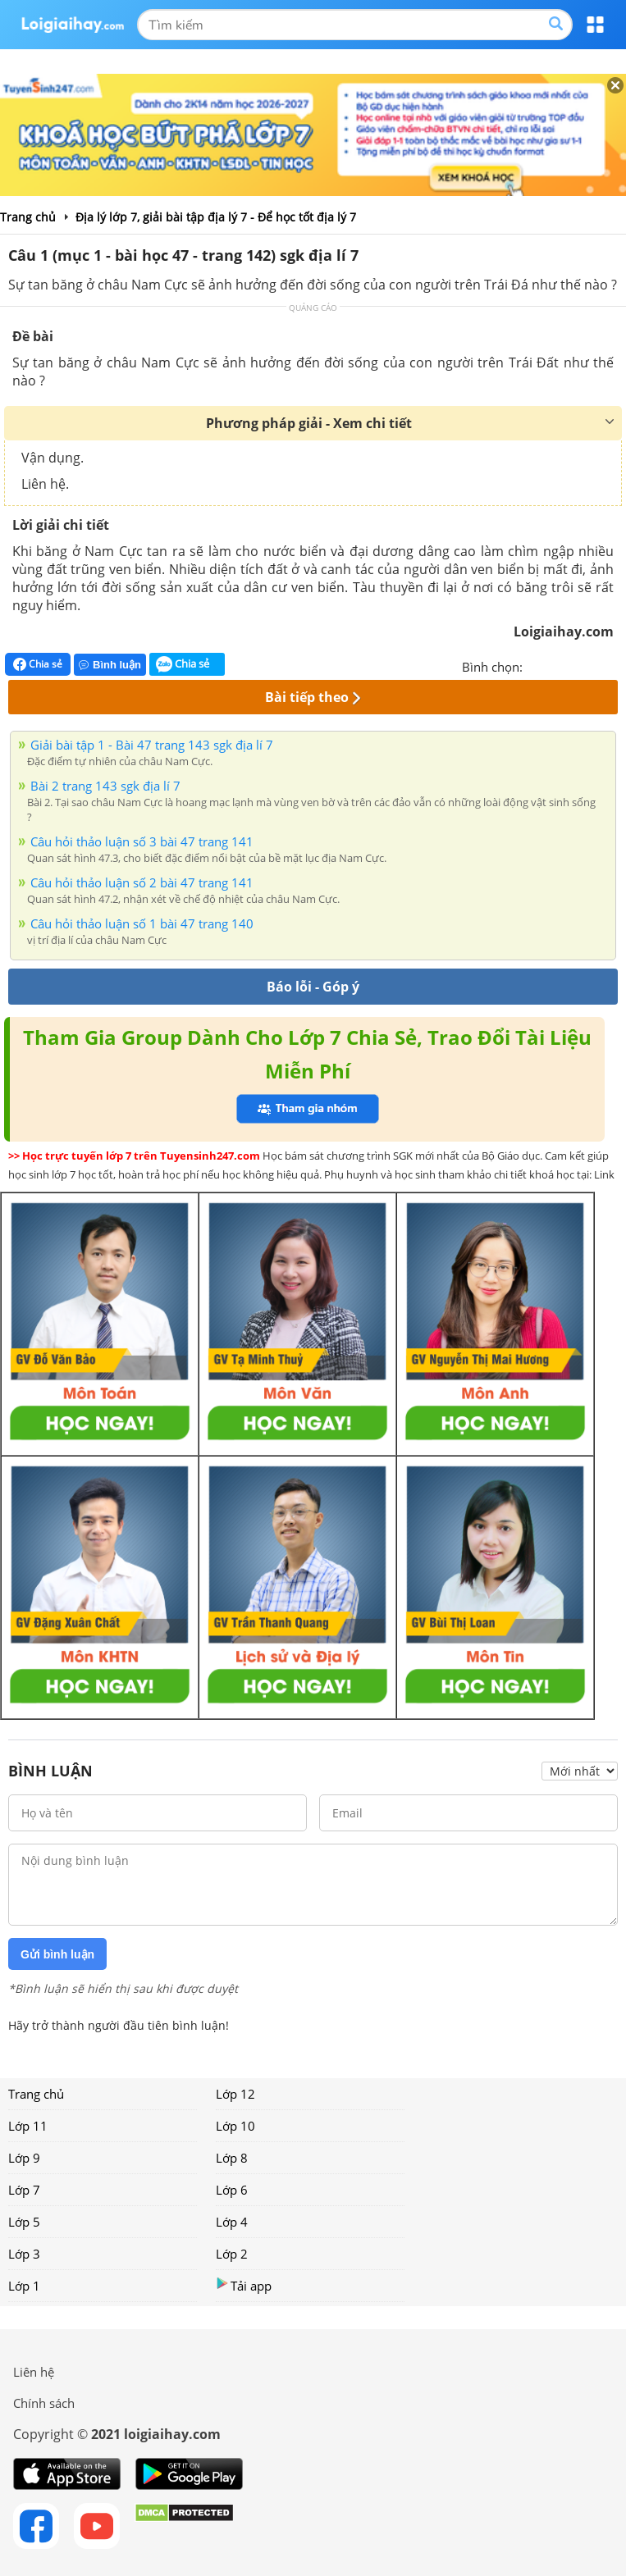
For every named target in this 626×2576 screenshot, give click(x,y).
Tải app (244, 2285)
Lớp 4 (232, 2222)
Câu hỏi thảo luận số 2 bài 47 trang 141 (142, 882)
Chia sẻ (37, 664)
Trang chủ (36, 2094)
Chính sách (44, 2403)
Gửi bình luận (57, 1954)
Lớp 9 (24, 2158)
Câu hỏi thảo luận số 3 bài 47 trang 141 (142, 841)
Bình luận (110, 665)
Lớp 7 (24, 2190)
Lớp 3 (24, 2253)
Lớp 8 (232, 2158)
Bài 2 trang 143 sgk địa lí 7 (105, 785)
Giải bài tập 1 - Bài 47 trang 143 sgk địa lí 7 (151, 744)
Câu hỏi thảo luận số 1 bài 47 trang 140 (142, 923)
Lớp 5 (24, 2222)
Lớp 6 (232, 2190)
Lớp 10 (235, 2126)
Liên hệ (33, 2372)
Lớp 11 (28, 2126)
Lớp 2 (232, 2253)
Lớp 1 (24, 2285)
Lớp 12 (235, 2094)
